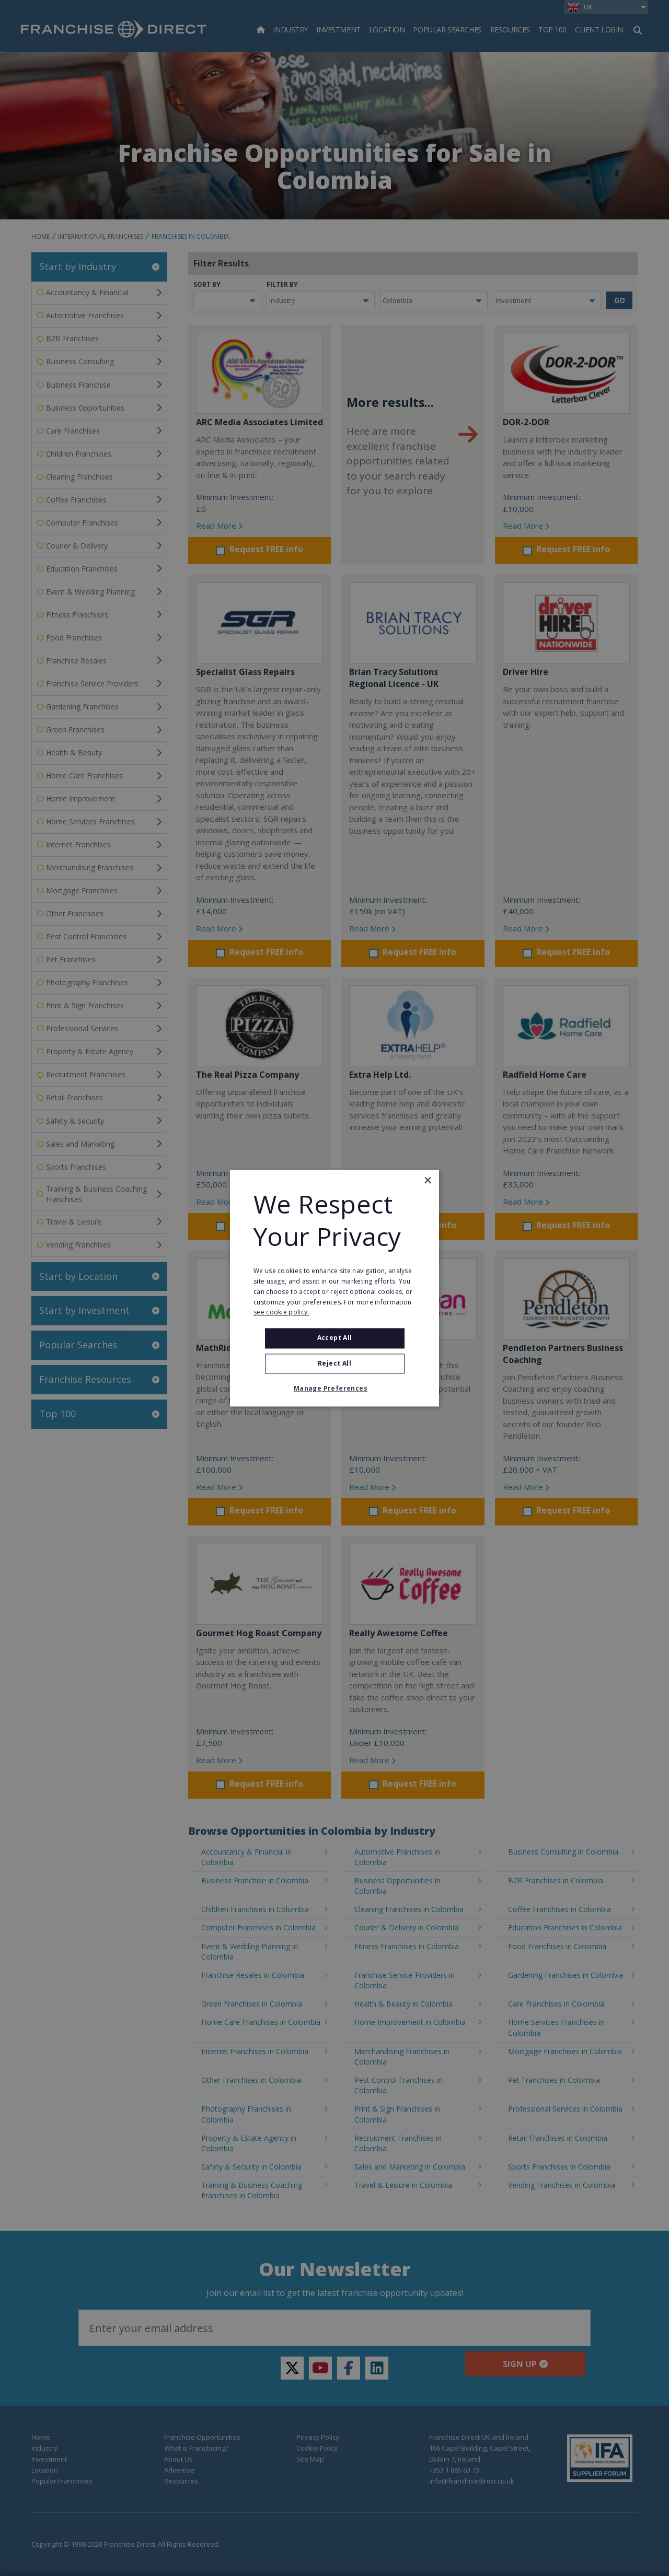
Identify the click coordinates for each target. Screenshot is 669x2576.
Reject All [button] (334, 1363)
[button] (334, 1388)
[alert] (334, 1288)
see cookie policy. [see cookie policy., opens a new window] (281, 1312)
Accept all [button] (334, 1338)
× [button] (427, 1181)
